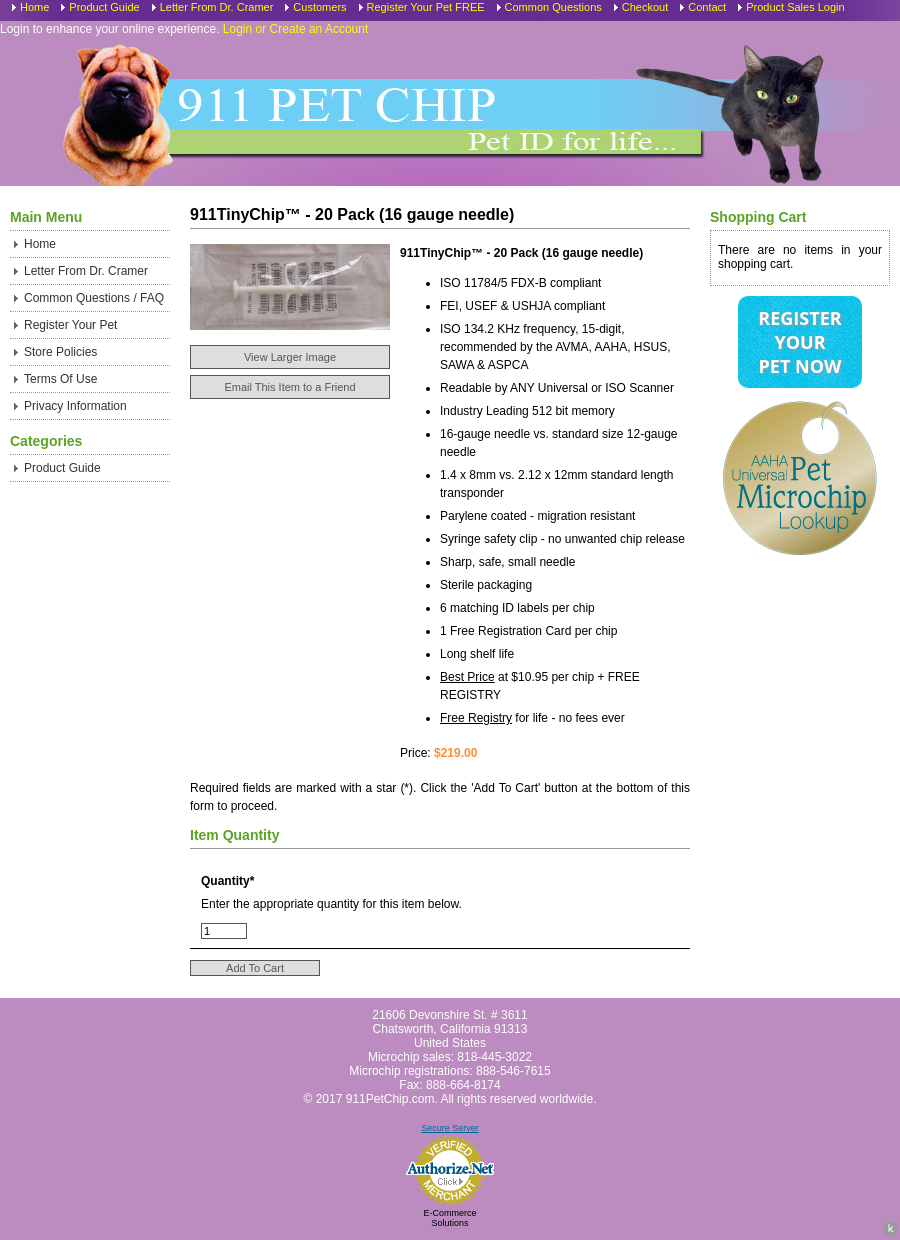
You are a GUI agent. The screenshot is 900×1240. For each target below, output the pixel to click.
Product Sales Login (795, 7)
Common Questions (553, 7)
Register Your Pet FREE (426, 7)
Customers (319, 7)
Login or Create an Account (295, 29)
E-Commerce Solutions (449, 1218)
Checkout (645, 7)
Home (34, 7)
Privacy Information (75, 406)
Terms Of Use (60, 379)
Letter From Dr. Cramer (217, 7)
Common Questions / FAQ (94, 298)
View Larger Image (290, 357)
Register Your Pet (70, 325)
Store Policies (60, 352)
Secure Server (450, 1128)
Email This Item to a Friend (289, 387)
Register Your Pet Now (799, 342)
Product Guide (104, 7)
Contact (707, 7)
